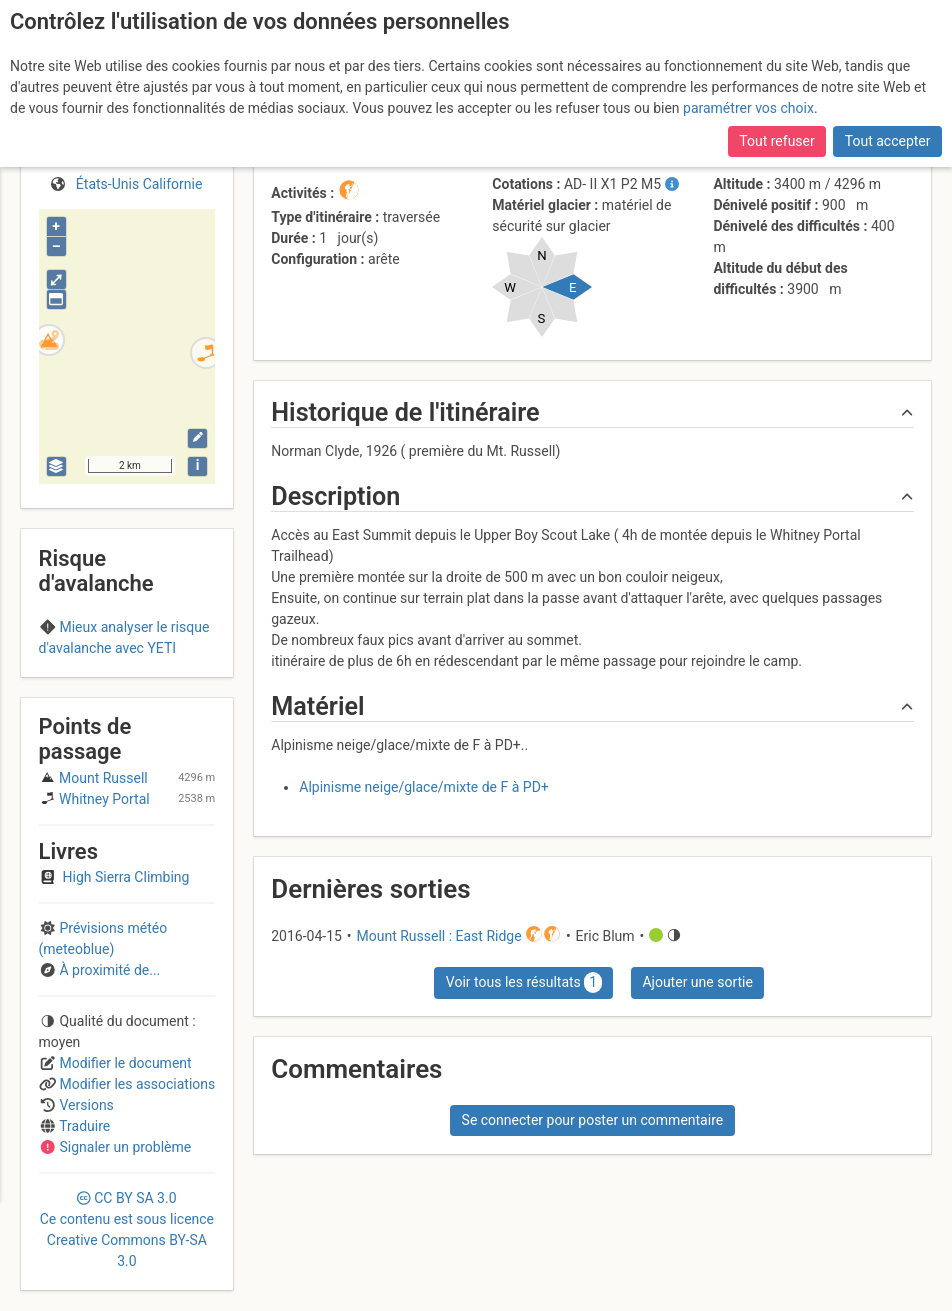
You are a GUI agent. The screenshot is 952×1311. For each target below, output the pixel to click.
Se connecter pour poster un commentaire (593, 1120)
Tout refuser (776, 141)
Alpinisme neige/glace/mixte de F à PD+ (424, 787)
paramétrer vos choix (748, 108)
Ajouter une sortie (697, 982)
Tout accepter (888, 141)
